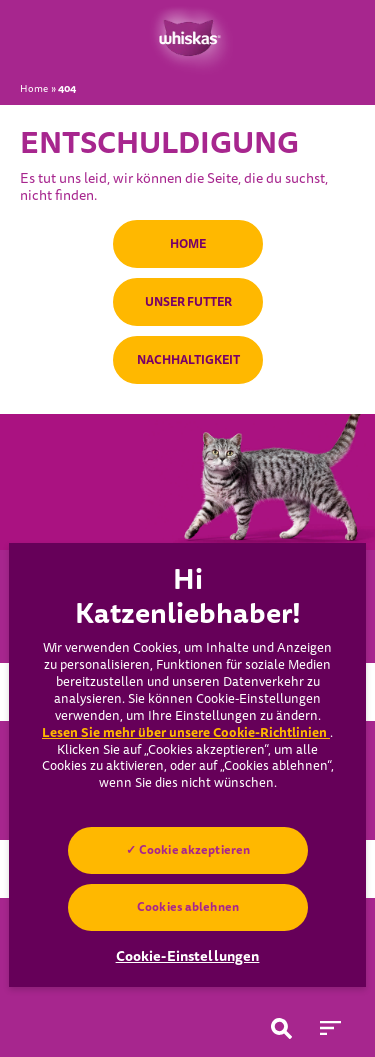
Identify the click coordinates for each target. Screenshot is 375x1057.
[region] (187, 765)
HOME (188, 244)
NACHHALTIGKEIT (187, 360)
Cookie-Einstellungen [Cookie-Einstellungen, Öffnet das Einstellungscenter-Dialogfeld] (188, 956)
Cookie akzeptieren (193, 850)
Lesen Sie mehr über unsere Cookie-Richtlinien (186, 732)
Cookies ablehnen (188, 907)
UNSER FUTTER (187, 302)
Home (34, 89)
